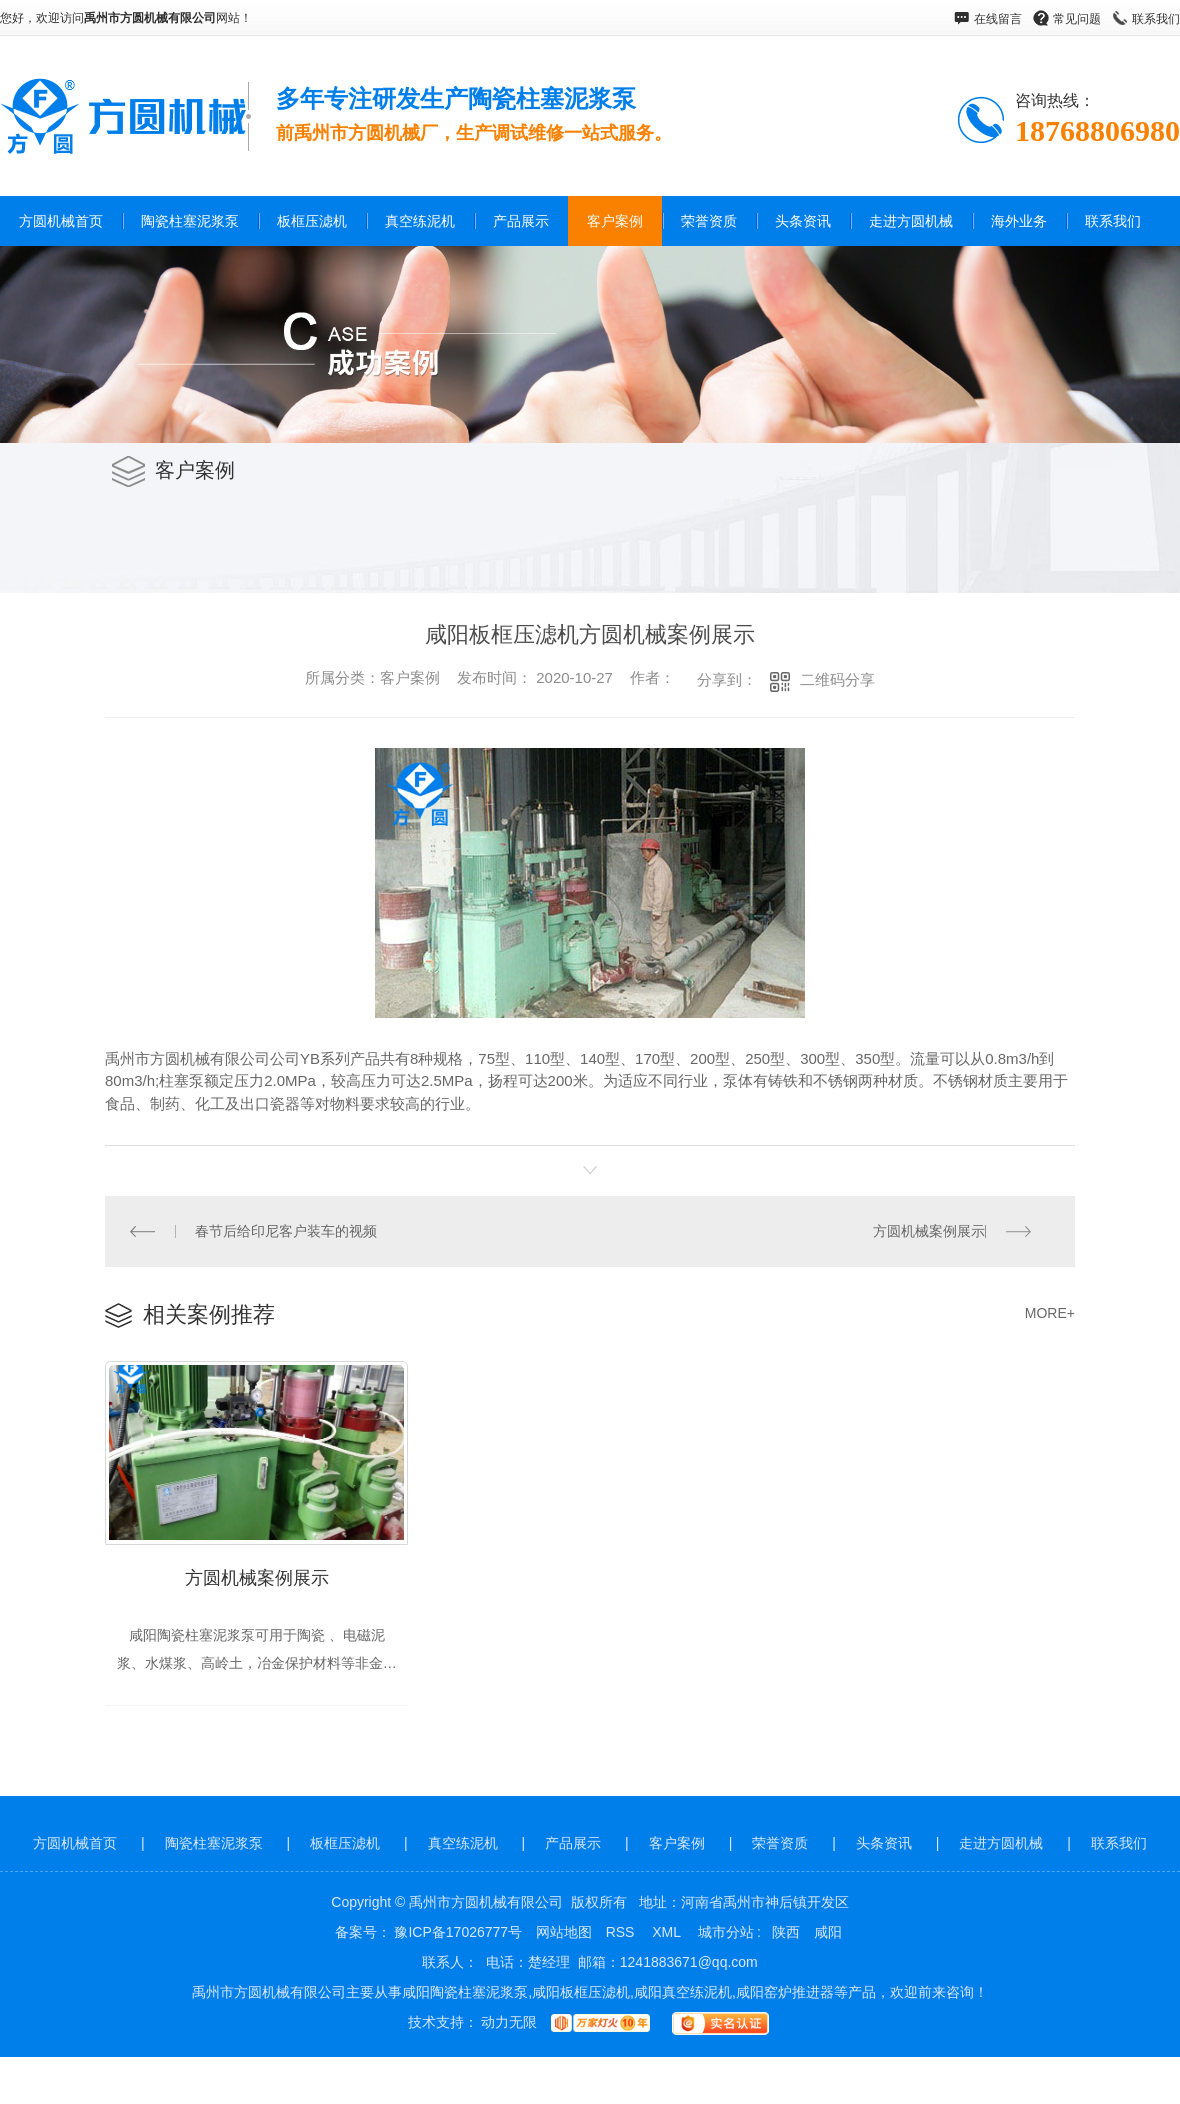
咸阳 (828, 1934)
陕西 (786, 1934)
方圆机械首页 (61, 221)
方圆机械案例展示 (929, 1231)
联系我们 (1156, 19)
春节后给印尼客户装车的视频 (286, 1231)
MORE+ (1050, 1313)
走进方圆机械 (911, 221)
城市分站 (726, 1934)
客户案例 (615, 221)
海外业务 (1019, 221)
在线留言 (998, 19)
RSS (622, 1934)
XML (668, 1934)
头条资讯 (803, 221)
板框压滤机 (312, 221)
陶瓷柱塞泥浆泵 (190, 221)
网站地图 (564, 1934)
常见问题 (1077, 19)
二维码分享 (837, 679)
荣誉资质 (709, 221)
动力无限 (509, 2024)
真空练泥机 (420, 221)
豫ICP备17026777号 (458, 1934)
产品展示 (521, 221)
